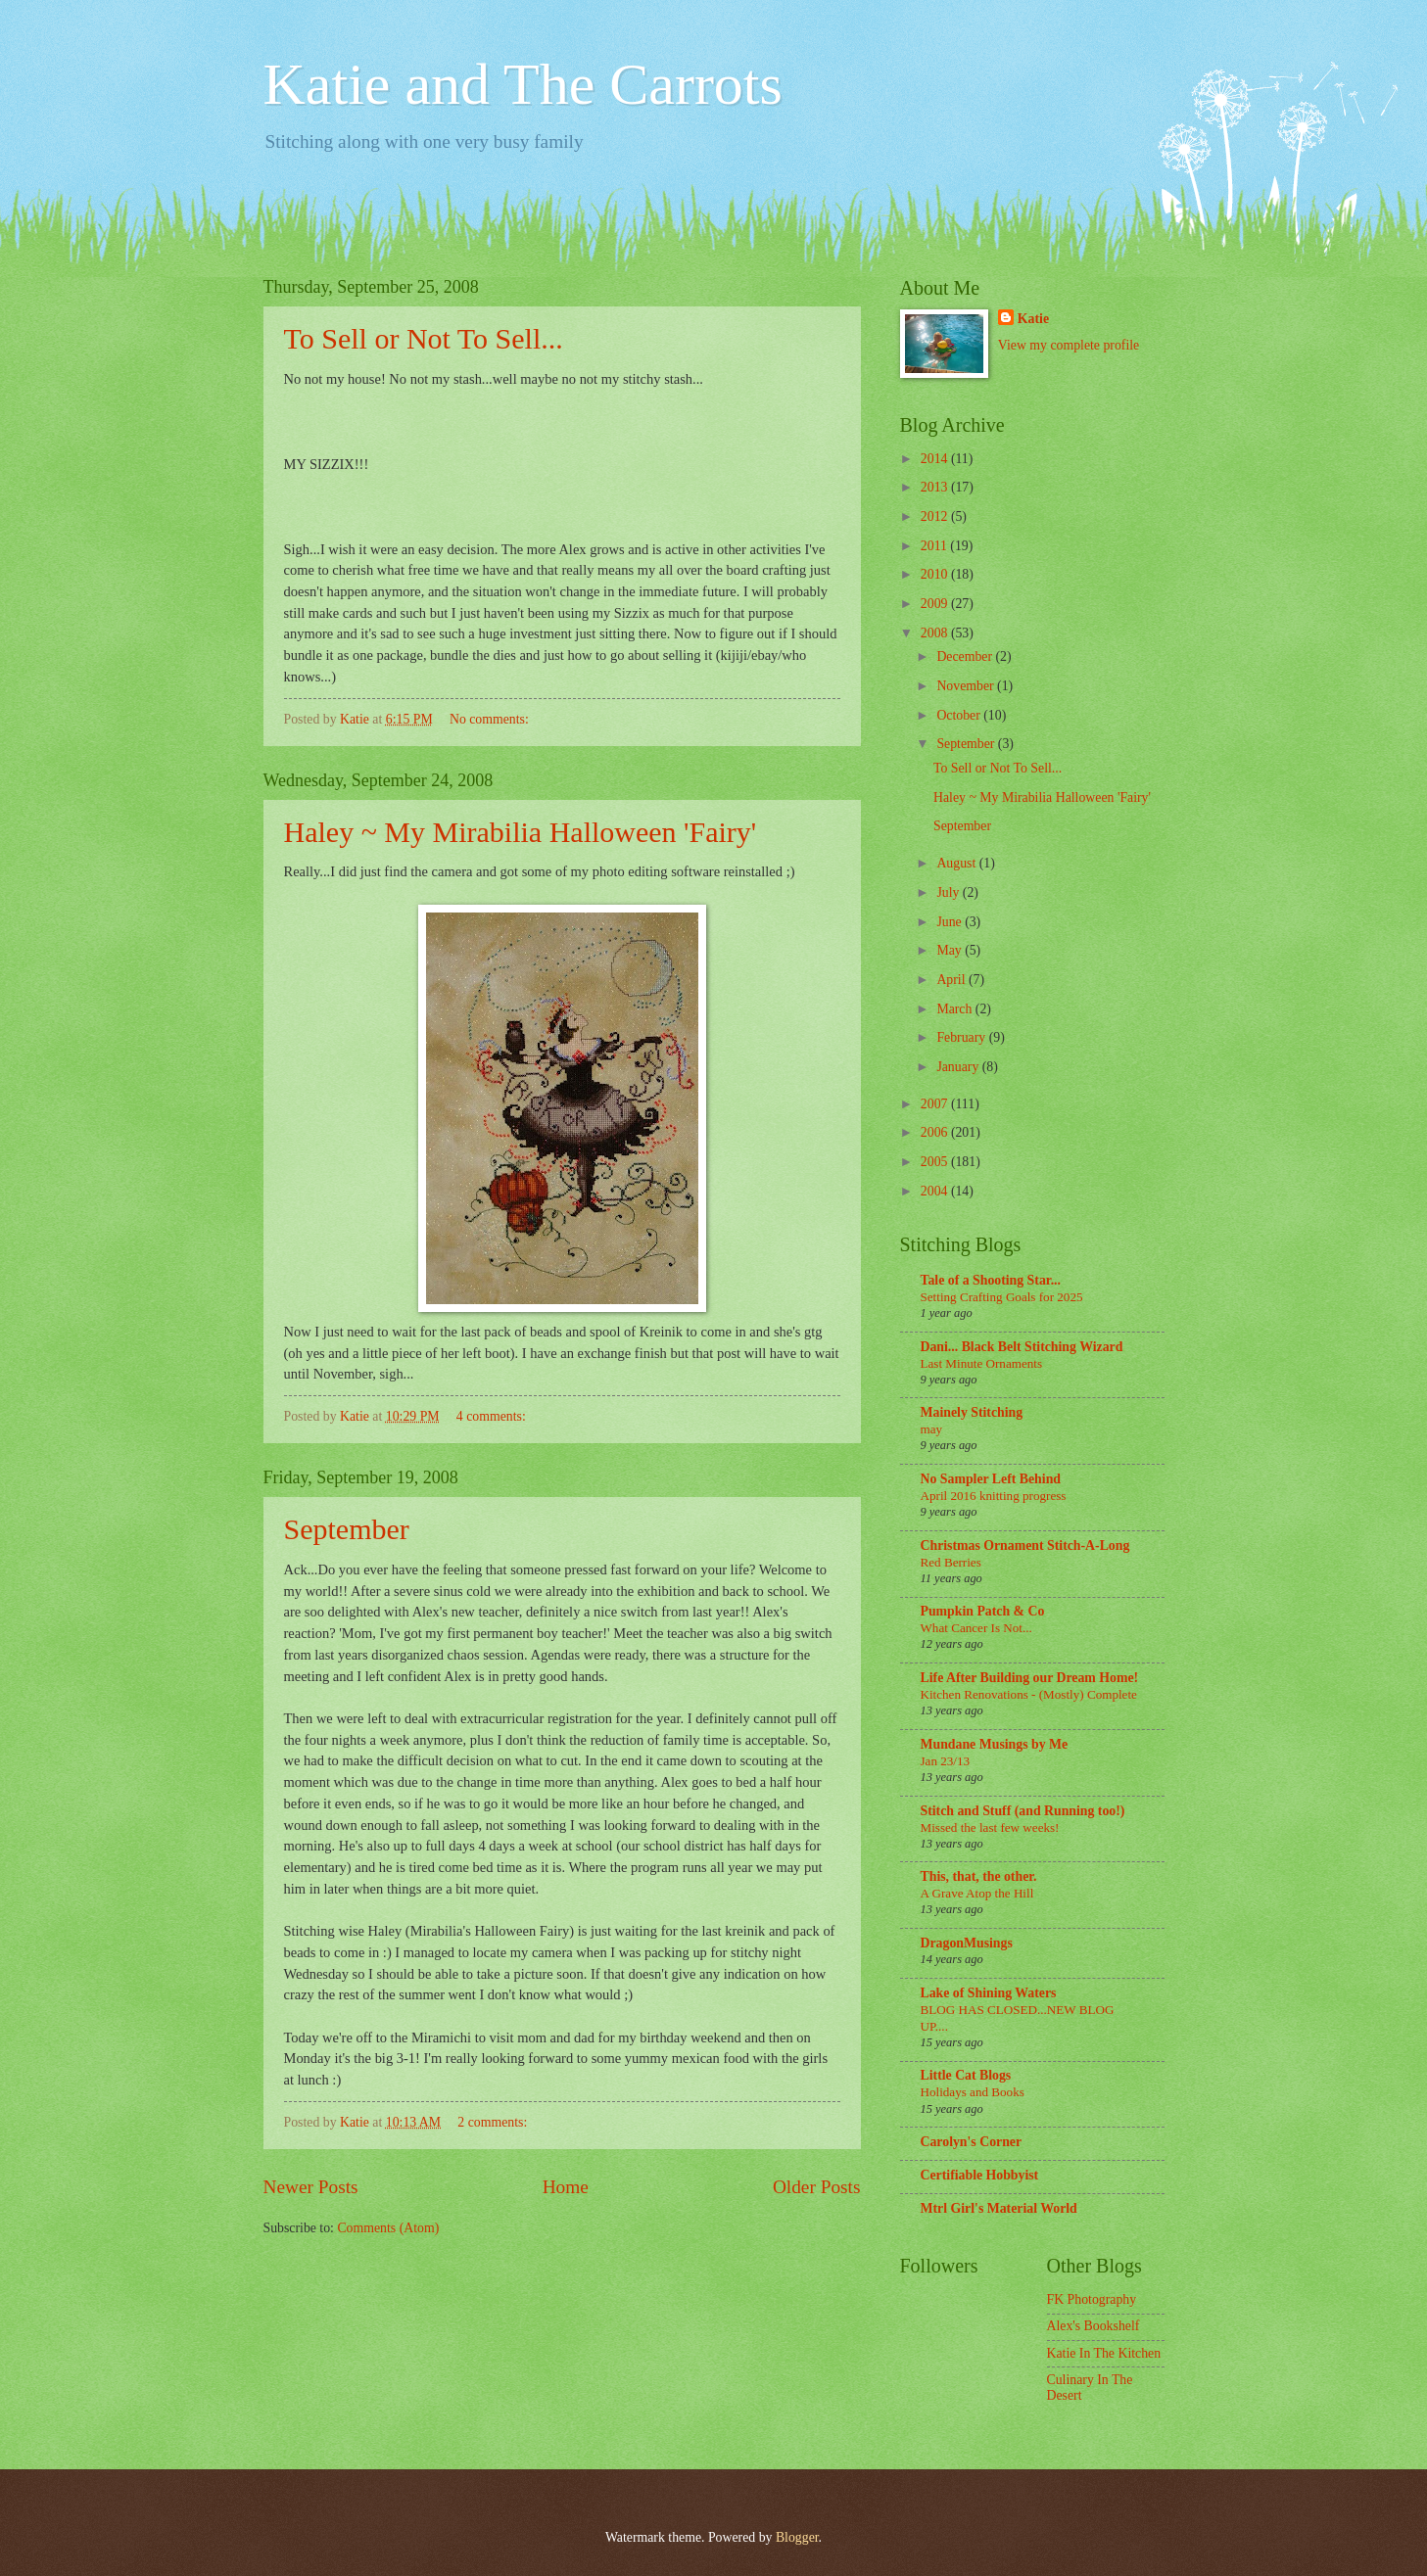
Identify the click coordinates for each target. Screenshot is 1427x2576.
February (962, 1037)
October (959, 715)
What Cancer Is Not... (976, 1627)
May (950, 950)
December (965, 656)
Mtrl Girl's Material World (999, 2208)
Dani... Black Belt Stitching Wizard (1022, 1346)
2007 (936, 1104)
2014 (936, 458)
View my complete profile (1068, 345)
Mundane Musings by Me (995, 1744)
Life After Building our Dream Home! (1030, 1677)
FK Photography (1092, 2299)
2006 (936, 1132)
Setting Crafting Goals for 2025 (1002, 1296)
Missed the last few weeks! (990, 1827)
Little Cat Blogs (966, 2075)
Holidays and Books (972, 2091)
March (955, 1009)
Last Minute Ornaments (982, 1363)
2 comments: (493, 2122)
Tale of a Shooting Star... (991, 1280)
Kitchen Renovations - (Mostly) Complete (1029, 1694)
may (932, 1429)
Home (566, 2187)
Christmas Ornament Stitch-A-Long (1025, 1545)
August (957, 863)
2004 (936, 1191)
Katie (1033, 318)
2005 (936, 1161)
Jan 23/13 (946, 1761)
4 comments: (492, 1416)
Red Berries (951, 1562)
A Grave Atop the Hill (977, 1893)
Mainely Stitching (972, 1412)
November (966, 686)
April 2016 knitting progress (994, 1495)
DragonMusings (967, 1943)
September (346, 1529)
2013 (936, 487)
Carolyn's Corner (972, 2141)
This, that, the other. (979, 1876)
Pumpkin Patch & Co (983, 1611)
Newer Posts (310, 2187)
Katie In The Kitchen (1104, 2353)
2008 (936, 633)
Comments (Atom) (388, 2228)
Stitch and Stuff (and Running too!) (1023, 1810)
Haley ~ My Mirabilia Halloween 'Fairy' (520, 832)
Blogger (797, 2537)
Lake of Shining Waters (989, 1993)
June (950, 921)
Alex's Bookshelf (1093, 2325)
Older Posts (817, 2187)
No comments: (491, 719)
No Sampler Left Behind (991, 1479)
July (949, 892)
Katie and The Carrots (523, 84)
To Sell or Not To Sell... (423, 338)
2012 (936, 516)
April (952, 979)
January (958, 1066)
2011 (936, 546)
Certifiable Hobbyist (980, 2175)
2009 (936, 603)
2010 (936, 574)
